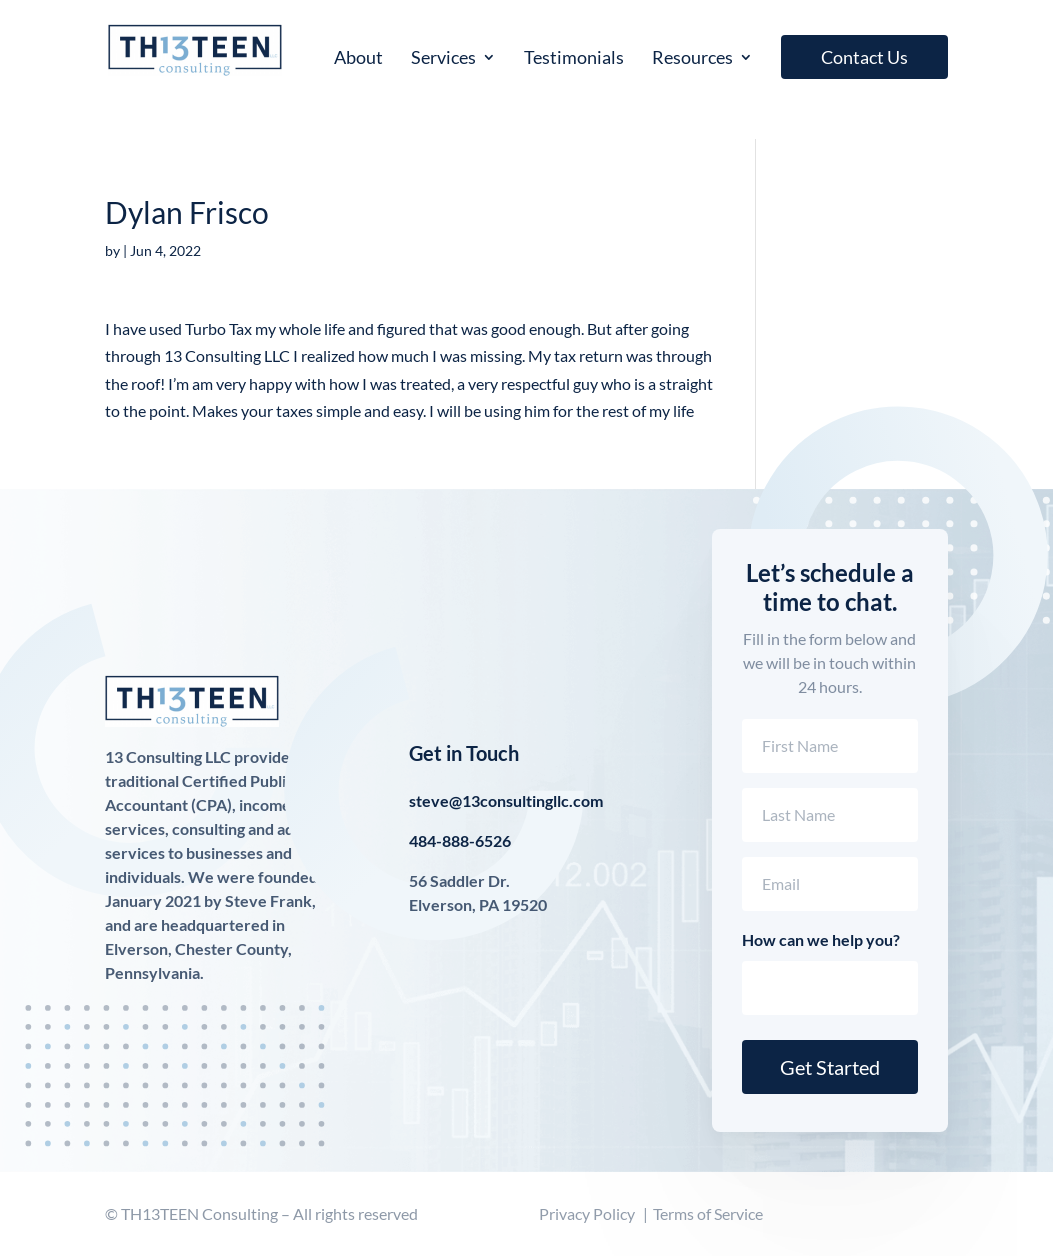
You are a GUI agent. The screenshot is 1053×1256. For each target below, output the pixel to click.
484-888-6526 (460, 840)
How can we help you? (821, 939)
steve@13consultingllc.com (506, 800)
